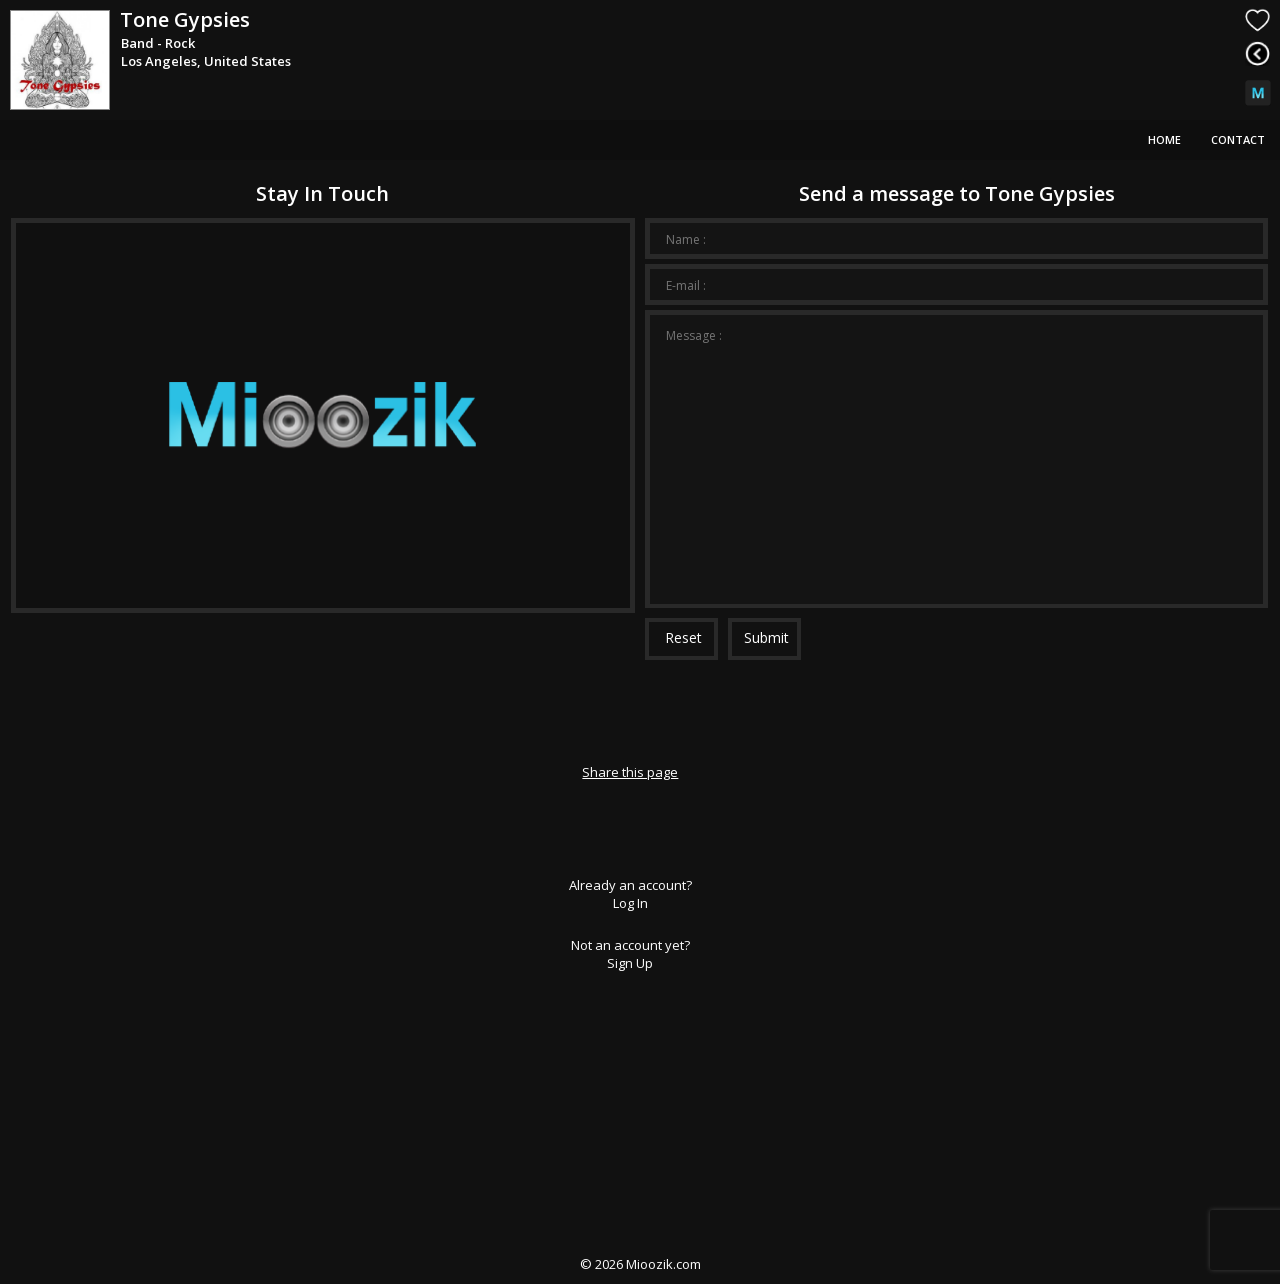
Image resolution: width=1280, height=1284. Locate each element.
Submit (766, 637)
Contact (1238, 139)
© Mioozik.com (640, 1264)
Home (1164, 139)
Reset (683, 637)
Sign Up (630, 963)
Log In (630, 903)
